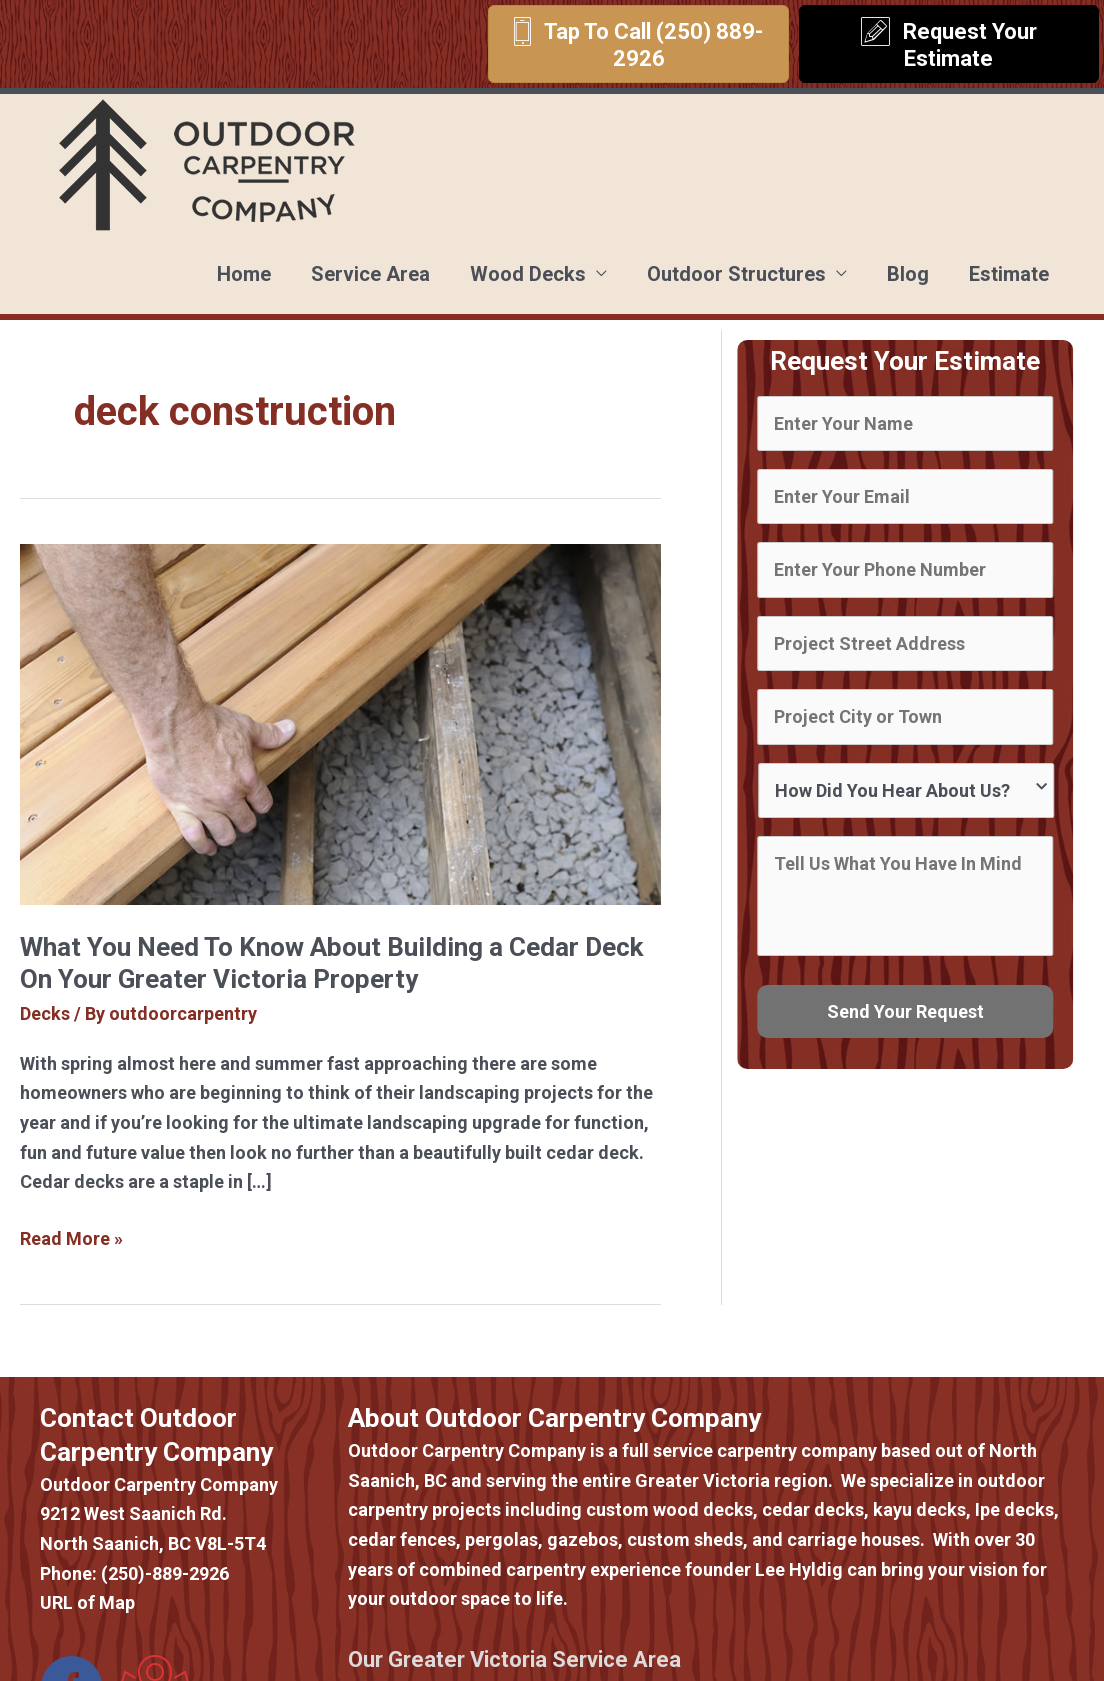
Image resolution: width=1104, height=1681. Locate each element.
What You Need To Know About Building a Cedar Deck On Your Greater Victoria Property (331, 963)
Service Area (370, 274)
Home (244, 274)
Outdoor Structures (736, 274)
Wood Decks (528, 274)
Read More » (71, 1239)
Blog (908, 274)
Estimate (1009, 274)
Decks (45, 1013)
